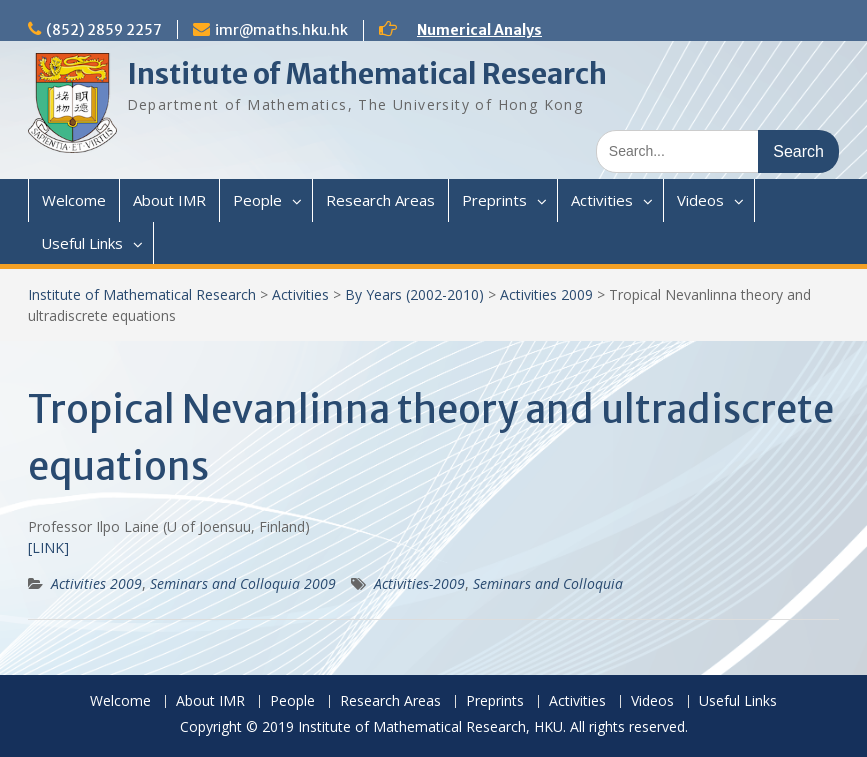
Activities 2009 (546, 294)
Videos (700, 200)
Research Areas (380, 200)
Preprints (494, 200)
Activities (602, 200)
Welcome (74, 200)
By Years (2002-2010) (414, 294)
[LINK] (48, 547)
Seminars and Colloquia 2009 (243, 583)
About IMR (169, 200)
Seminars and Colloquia (548, 583)
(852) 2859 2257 (104, 30)
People (257, 200)
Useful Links (82, 243)
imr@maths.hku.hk (281, 30)
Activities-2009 (419, 583)
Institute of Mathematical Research (367, 74)
